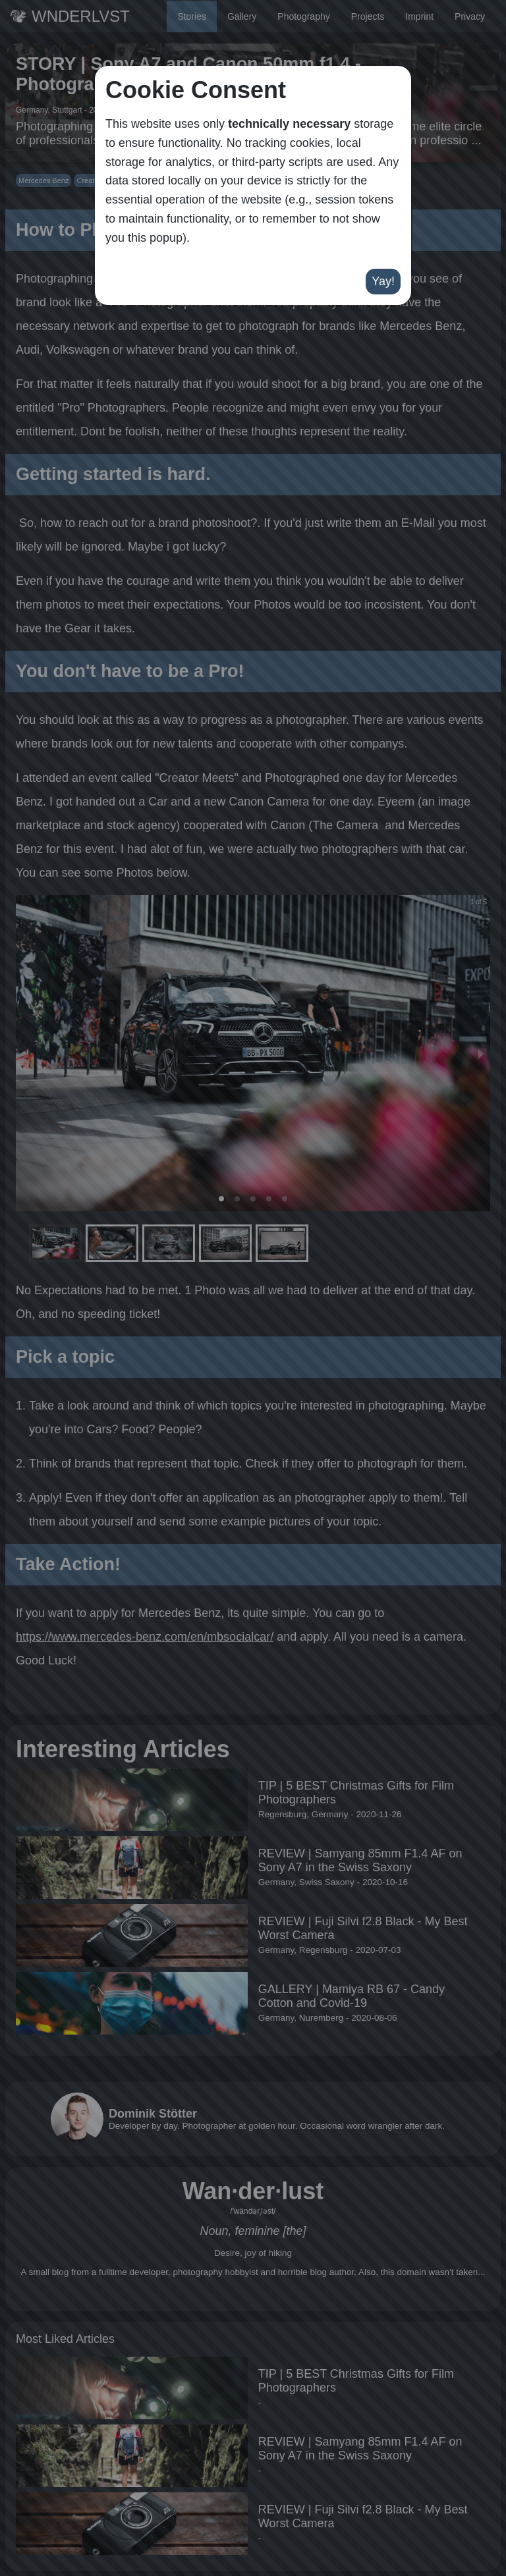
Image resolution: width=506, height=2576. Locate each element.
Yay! (383, 281)
